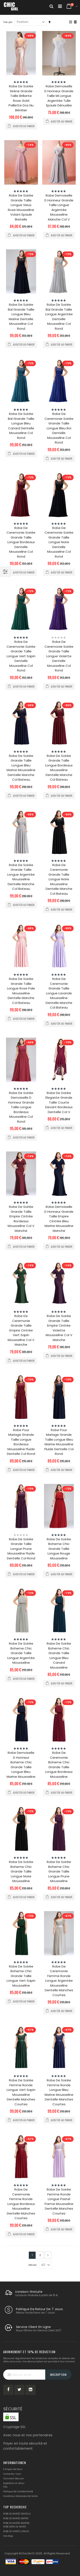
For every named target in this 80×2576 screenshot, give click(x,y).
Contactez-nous (12, 2474)
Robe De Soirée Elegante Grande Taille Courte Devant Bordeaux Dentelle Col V (59, 1102)
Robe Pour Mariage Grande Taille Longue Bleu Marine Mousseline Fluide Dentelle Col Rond (59, 1442)
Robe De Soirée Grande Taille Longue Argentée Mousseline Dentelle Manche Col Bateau (21, 877)
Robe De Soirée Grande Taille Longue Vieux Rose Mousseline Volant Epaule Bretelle (21, 207)
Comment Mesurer (13, 2478)
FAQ (5, 2486)
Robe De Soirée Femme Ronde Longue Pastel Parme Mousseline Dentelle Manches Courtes (59, 2201)
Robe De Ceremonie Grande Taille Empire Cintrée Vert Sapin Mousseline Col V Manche (21, 1330)
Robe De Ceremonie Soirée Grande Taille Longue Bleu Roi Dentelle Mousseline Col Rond (59, 428)
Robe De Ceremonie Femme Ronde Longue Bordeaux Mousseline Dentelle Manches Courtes (21, 2203)
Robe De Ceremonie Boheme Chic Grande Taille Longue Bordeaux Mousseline (59, 1764)
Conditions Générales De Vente (20, 2496)
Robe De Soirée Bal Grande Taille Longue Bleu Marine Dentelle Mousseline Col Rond (21, 316)
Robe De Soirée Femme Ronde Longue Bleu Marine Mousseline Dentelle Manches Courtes (59, 2092)
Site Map (8, 2536)
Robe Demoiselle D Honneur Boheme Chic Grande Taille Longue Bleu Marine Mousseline (21, 1764)
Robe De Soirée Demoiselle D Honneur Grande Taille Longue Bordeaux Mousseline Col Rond (21, 1107)
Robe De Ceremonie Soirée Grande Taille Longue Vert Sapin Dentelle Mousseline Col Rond (21, 656)
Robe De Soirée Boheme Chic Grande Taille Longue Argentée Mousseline (21, 1653)
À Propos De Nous (12, 2469)
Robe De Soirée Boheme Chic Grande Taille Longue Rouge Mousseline (59, 1548)
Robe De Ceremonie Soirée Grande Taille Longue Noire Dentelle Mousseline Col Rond (59, 542)
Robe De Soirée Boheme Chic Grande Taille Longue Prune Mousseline (59, 1871)
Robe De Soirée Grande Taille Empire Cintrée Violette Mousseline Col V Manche (59, 1328)
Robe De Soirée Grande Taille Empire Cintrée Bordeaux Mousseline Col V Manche (21, 1218)
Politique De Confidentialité (18, 2491)
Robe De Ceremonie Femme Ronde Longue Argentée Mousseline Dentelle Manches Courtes (59, 1980)
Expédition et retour (14, 2483)
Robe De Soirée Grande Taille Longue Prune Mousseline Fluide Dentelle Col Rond (21, 1548)
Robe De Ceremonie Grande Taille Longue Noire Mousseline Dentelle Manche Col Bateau (59, 879)
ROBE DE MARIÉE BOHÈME (16, 2523)
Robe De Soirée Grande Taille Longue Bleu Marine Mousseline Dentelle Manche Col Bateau (21, 768)
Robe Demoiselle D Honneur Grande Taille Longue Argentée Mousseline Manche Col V (58, 207)
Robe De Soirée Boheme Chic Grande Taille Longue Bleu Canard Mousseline (59, 1655)
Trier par (7, 22)
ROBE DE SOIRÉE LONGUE (16, 2531)
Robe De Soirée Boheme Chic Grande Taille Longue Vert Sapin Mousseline (21, 1976)
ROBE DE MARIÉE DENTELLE (17, 2513)
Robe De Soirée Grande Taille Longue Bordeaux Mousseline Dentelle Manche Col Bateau (59, 768)
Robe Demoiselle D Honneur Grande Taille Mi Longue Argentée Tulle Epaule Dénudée (58, 95)
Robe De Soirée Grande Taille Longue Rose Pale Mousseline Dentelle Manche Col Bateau (21, 991)
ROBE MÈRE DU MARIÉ (14, 2526)
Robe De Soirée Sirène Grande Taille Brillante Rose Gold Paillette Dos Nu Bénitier (21, 98)
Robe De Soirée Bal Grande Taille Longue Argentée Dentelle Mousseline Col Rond (59, 316)
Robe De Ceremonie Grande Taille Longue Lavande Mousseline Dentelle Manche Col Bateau (59, 993)
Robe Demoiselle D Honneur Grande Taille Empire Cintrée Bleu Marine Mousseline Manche (58, 1218)
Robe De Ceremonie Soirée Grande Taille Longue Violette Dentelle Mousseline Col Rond (59, 656)
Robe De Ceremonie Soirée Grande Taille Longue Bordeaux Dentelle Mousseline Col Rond (21, 542)
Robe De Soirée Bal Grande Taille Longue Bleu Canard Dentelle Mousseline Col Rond (21, 426)
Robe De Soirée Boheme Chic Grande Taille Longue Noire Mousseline (21, 1871)
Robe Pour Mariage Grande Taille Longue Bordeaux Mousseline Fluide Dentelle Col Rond (21, 1442)
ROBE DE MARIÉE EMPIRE (15, 2518)
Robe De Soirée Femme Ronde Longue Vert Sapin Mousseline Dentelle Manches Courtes (21, 2092)
